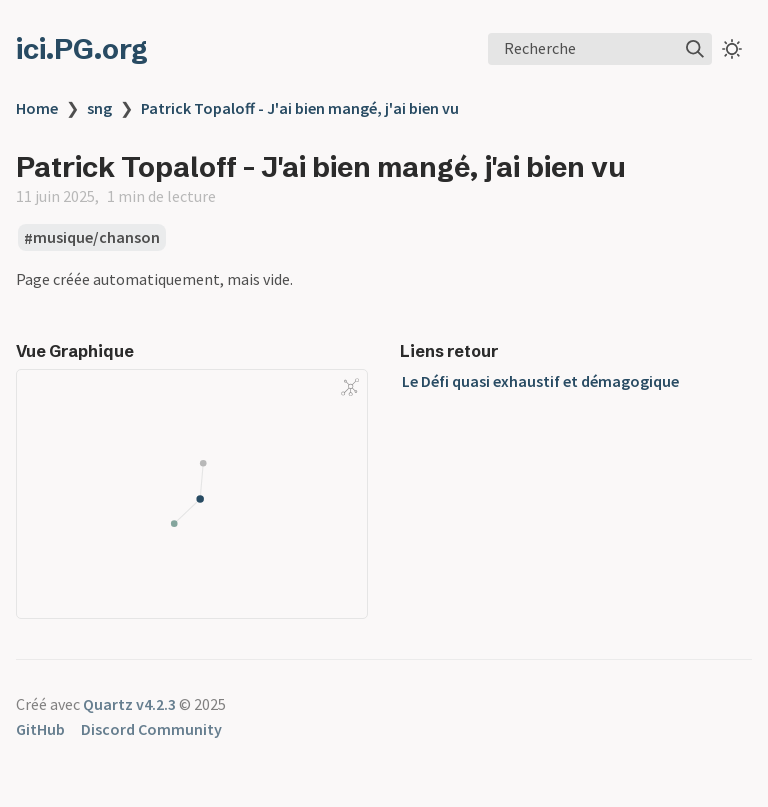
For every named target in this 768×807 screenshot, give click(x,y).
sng (99, 108)
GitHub (40, 729)
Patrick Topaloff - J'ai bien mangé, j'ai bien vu (300, 108)
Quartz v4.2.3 (129, 704)
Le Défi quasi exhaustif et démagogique (540, 381)
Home (37, 108)
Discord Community (151, 729)
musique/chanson (96, 238)
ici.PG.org (82, 49)
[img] (695, 49)
